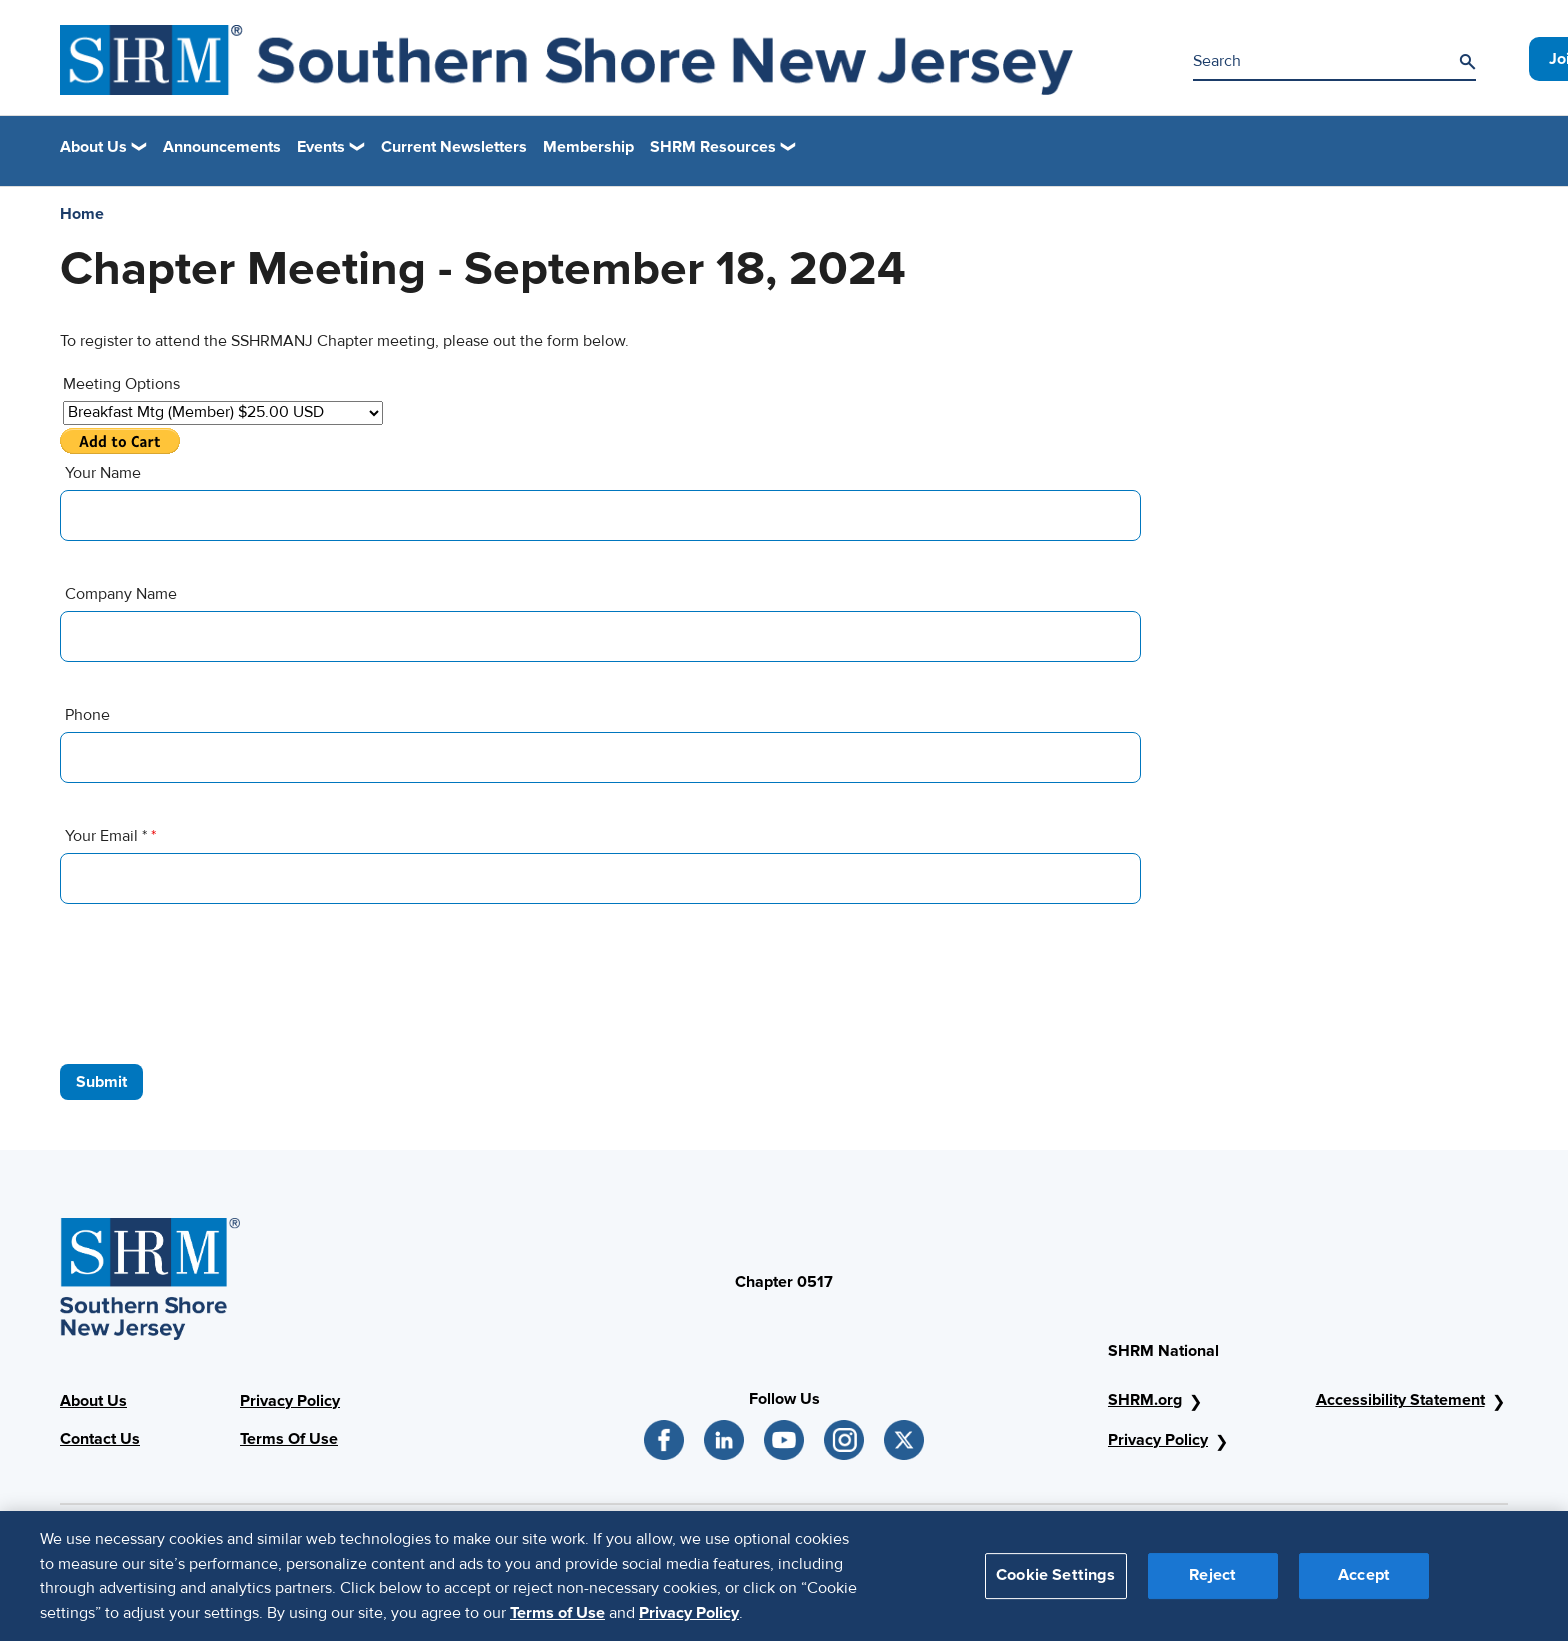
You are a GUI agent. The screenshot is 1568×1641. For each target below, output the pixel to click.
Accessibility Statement (1400, 1400)
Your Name (103, 473)
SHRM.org (1145, 1400)
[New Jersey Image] (566, 60)
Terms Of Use (289, 1439)
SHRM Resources (713, 147)
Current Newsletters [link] (454, 147)
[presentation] (212, 984)
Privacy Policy (290, 1401)
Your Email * (110, 836)
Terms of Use (557, 1624)
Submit (101, 1082)
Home (82, 214)
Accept (1364, 1587)
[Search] (1467, 62)
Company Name (121, 594)
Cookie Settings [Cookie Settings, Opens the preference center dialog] (1055, 1587)
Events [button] (321, 147)
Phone (87, 715)
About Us (93, 1401)
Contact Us (100, 1439)
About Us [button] (93, 147)
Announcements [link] (222, 147)
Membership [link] (588, 147)
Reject (1212, 1587)
